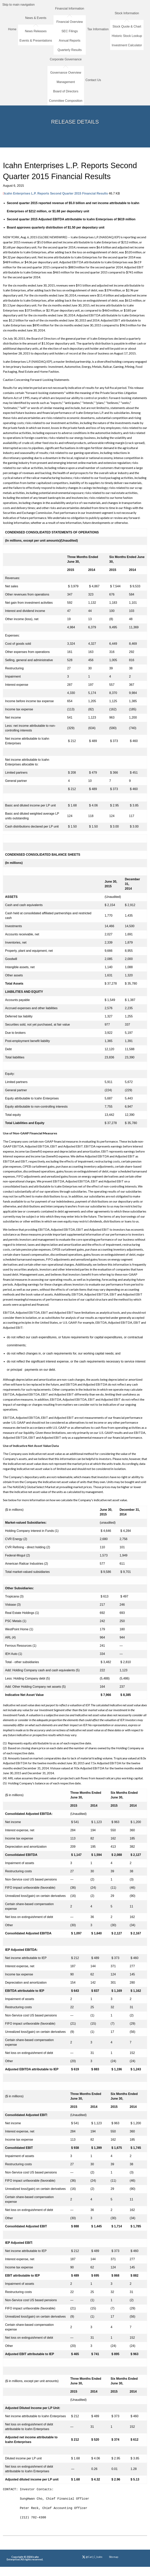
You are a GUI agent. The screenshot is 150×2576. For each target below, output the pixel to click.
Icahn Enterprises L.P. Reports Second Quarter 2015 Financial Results (56, 193)
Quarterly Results (70, 50)
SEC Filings (70, 31)
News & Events (35, 18)
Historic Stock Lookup (127, 36)
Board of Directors (65, 91)
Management (66, 82)
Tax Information (98, 29)
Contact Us (93, 80)
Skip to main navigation (18, 4)
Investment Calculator (127, 45)
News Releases (35, 31)
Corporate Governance (66, 59)
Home (12, 29)
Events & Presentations (36, 40)
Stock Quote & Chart (126, 26)
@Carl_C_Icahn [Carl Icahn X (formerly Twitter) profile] (92, 2557)
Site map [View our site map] (113, 2557)
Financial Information (69, 8)
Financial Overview (69, 21)
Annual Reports (69, 40)
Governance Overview (65, 72)
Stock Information (127, 13)
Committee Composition (65, 100)
